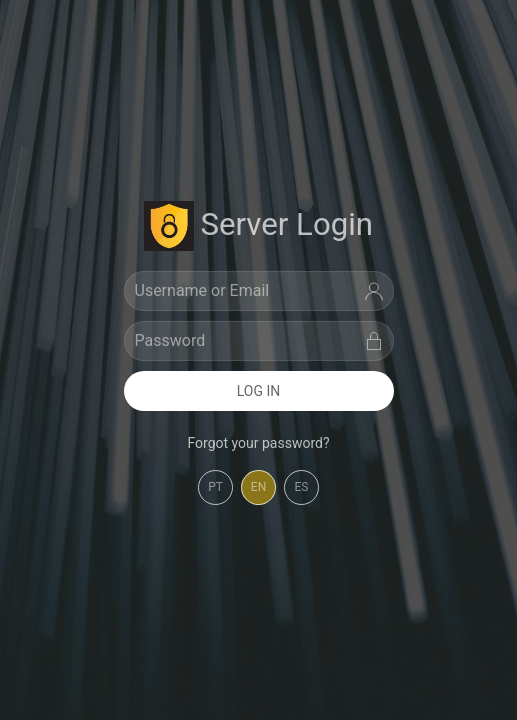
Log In (259, 391)
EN (258, 487)
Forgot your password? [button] (258, 443)
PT (215, 487)
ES (302, 487)
